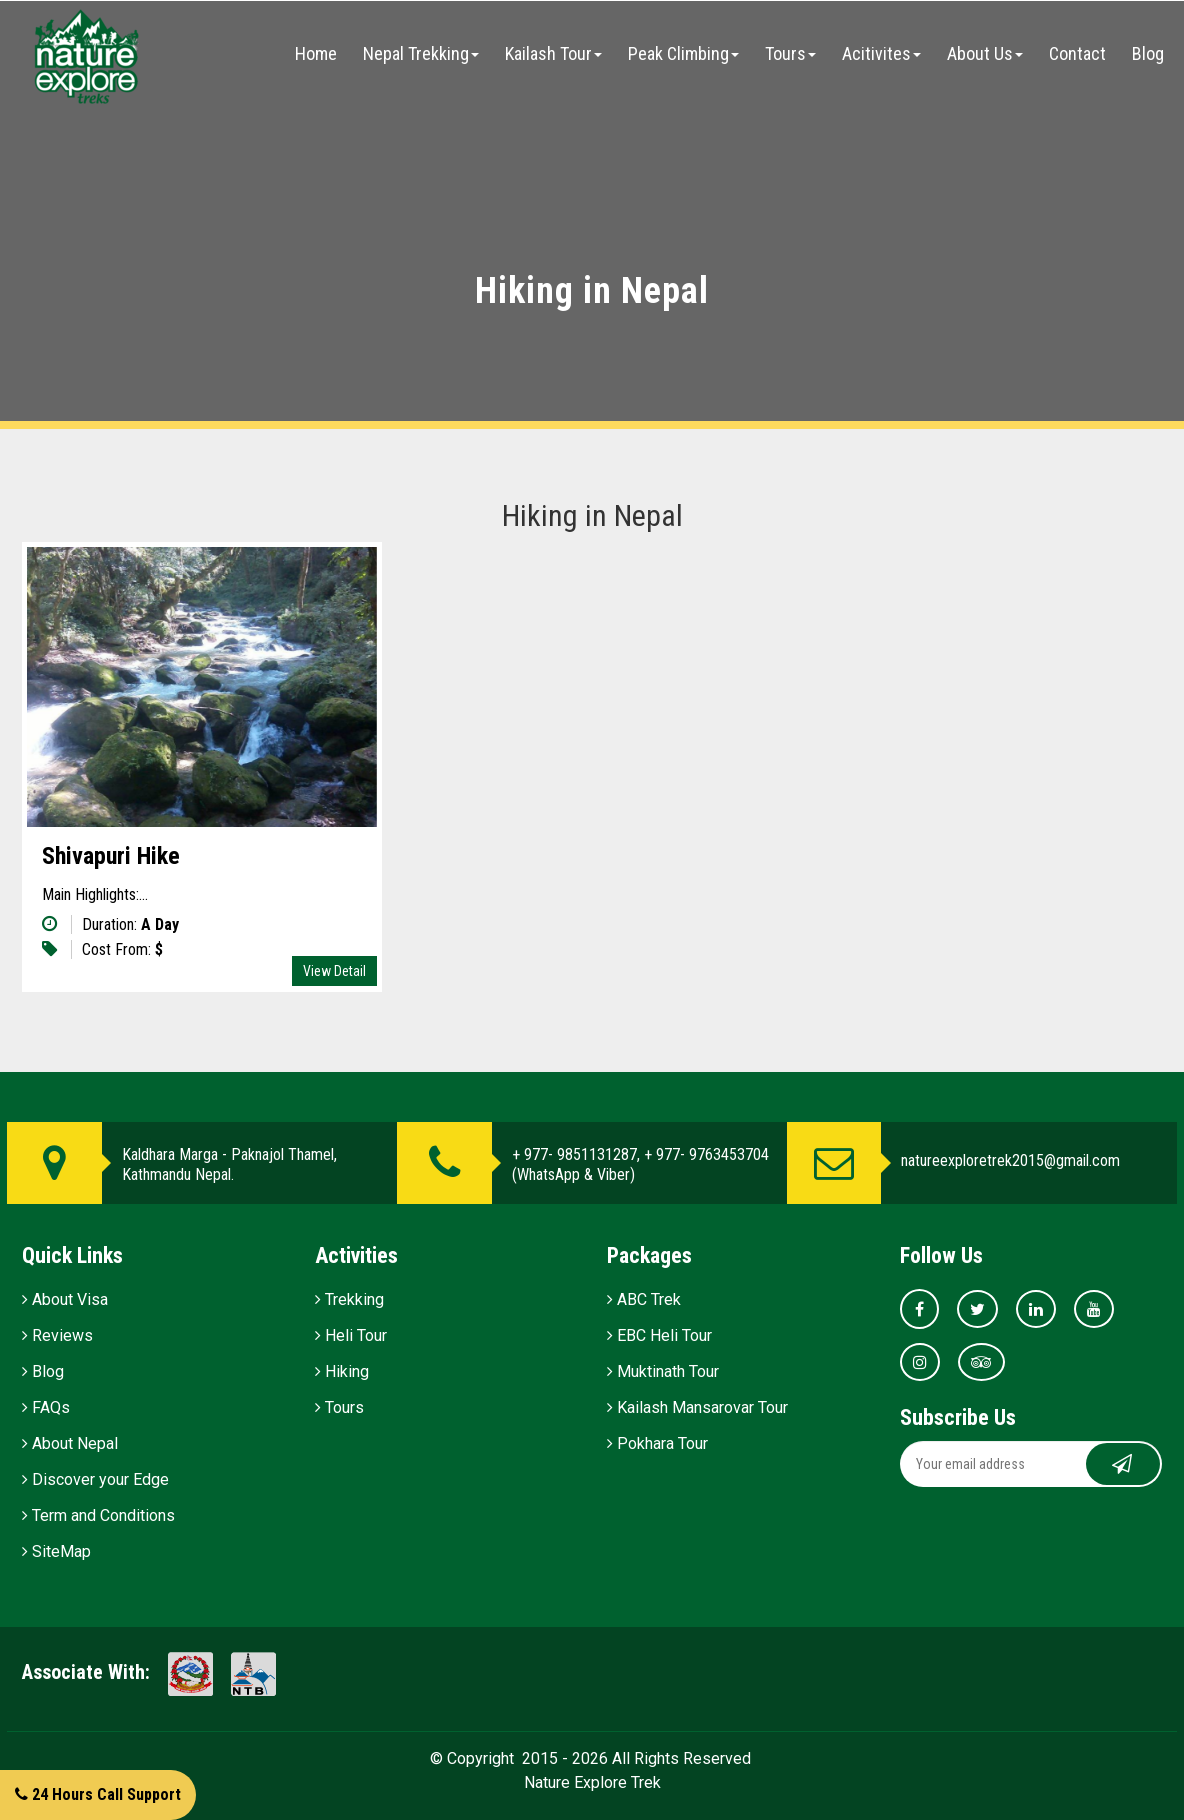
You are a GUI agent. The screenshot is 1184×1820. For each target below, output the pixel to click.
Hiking (342, 1371)
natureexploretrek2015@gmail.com (1010, 1160)
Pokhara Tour (657, 1443)
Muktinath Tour (663, 1371)
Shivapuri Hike (111, 856)
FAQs (46, 1407)
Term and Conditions (98, 1515)
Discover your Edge (95, 1479)
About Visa (65, 1299)
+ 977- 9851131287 (574, 1154)
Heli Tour (351, 1335)
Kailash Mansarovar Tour (697, 1407)
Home (316, 53)
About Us (985, 53)
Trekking (349, 1299)
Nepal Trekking (421, 53)
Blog (1148, 53)
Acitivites (881, 53)
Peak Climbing (683, 53)
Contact (1077, 53)
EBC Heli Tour (659, 1335)
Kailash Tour (553, 53)
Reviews (57, 1335)
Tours (790, 53)
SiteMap (56, 1551)
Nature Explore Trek (592, 1782)
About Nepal (70, 1443)
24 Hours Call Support (98, 1794)
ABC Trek (644, 1299)
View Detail (334, 971)
